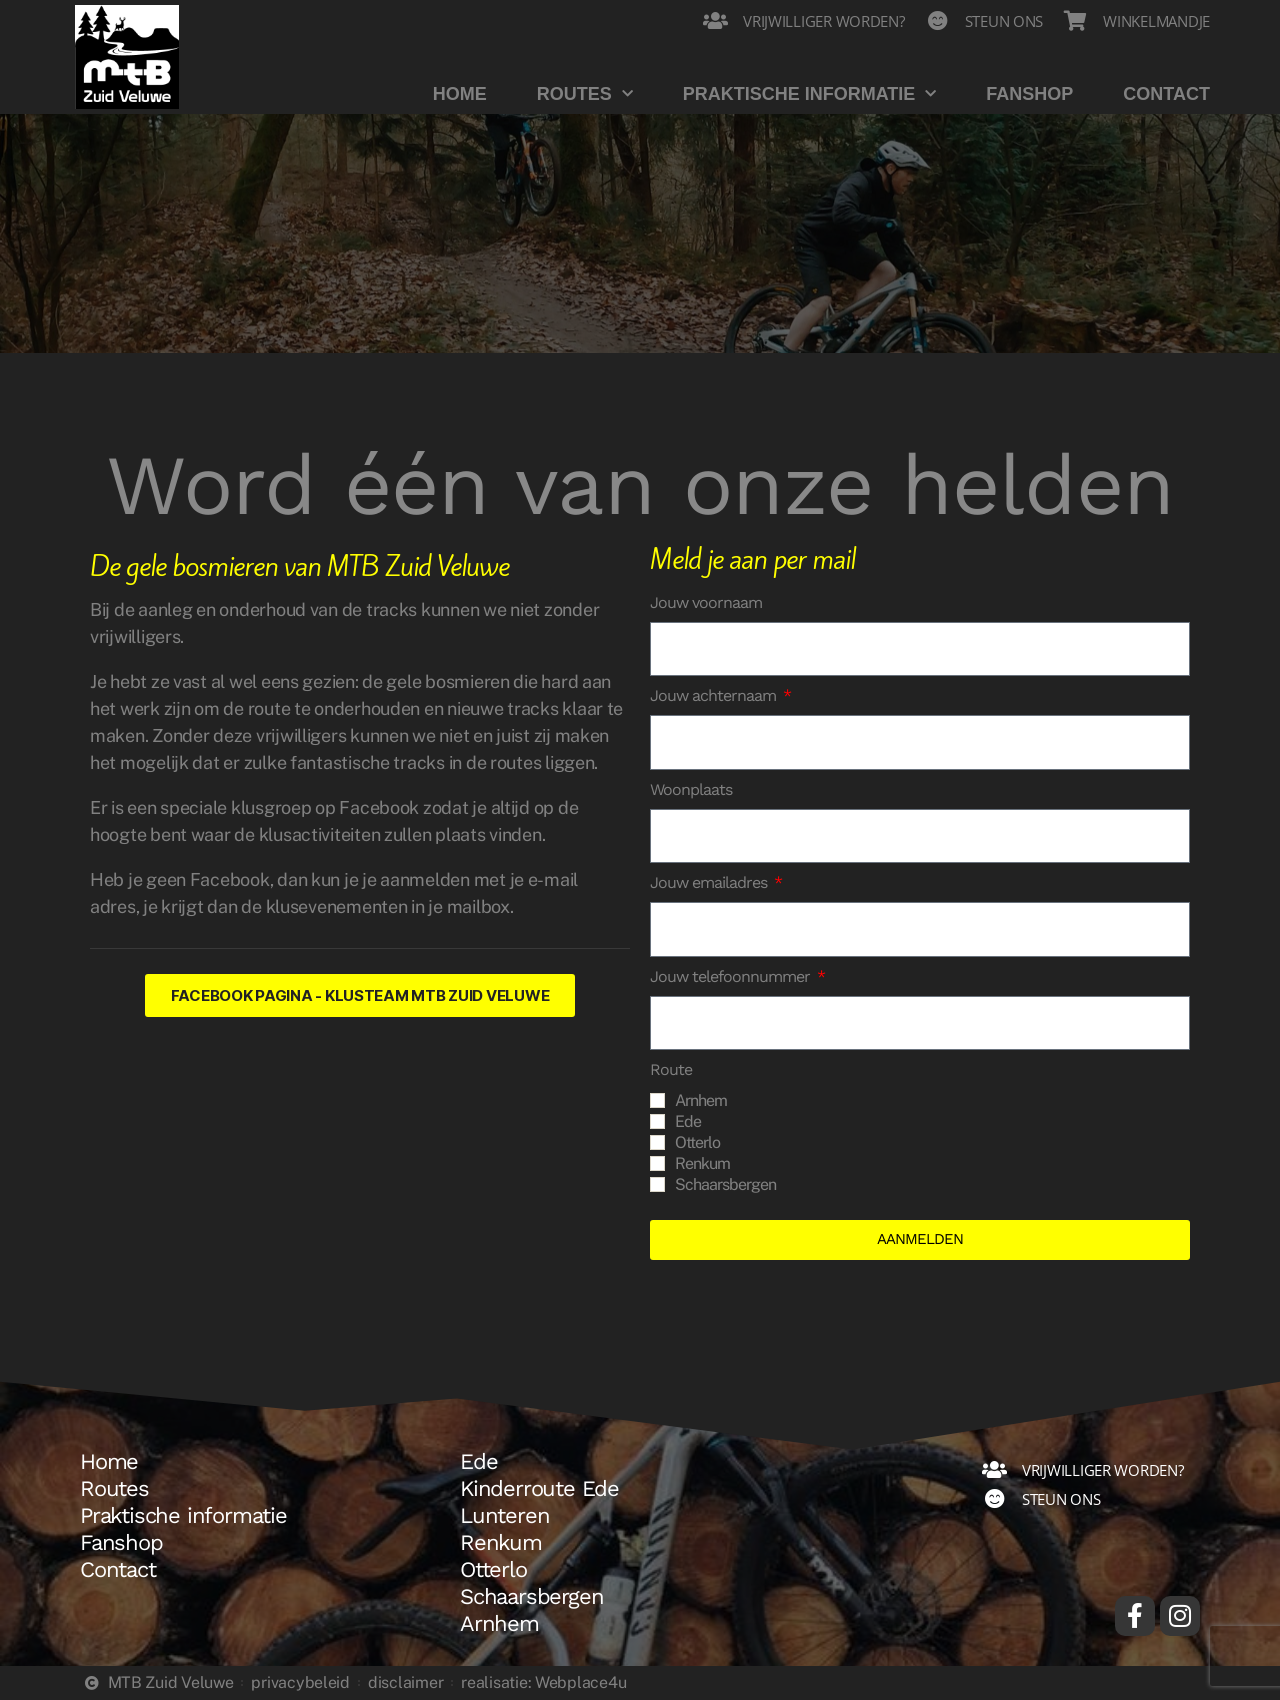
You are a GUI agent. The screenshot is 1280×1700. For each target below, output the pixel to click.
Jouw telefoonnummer (732, 976)
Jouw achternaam (715, 695)
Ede (688, 1121)
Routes (585, 94)
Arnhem (701, 1100)
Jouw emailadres (710, 882)
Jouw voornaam (706, 602)
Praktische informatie (810, 94)
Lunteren (504, 1516)
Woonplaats (691, 789)
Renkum (702, 1163)
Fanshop (1029, 94)
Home (460, 94)
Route (671, 1069)
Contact (1166, 94)
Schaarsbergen (725, 1184)
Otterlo (697, 1142)
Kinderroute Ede (539, 1489)
